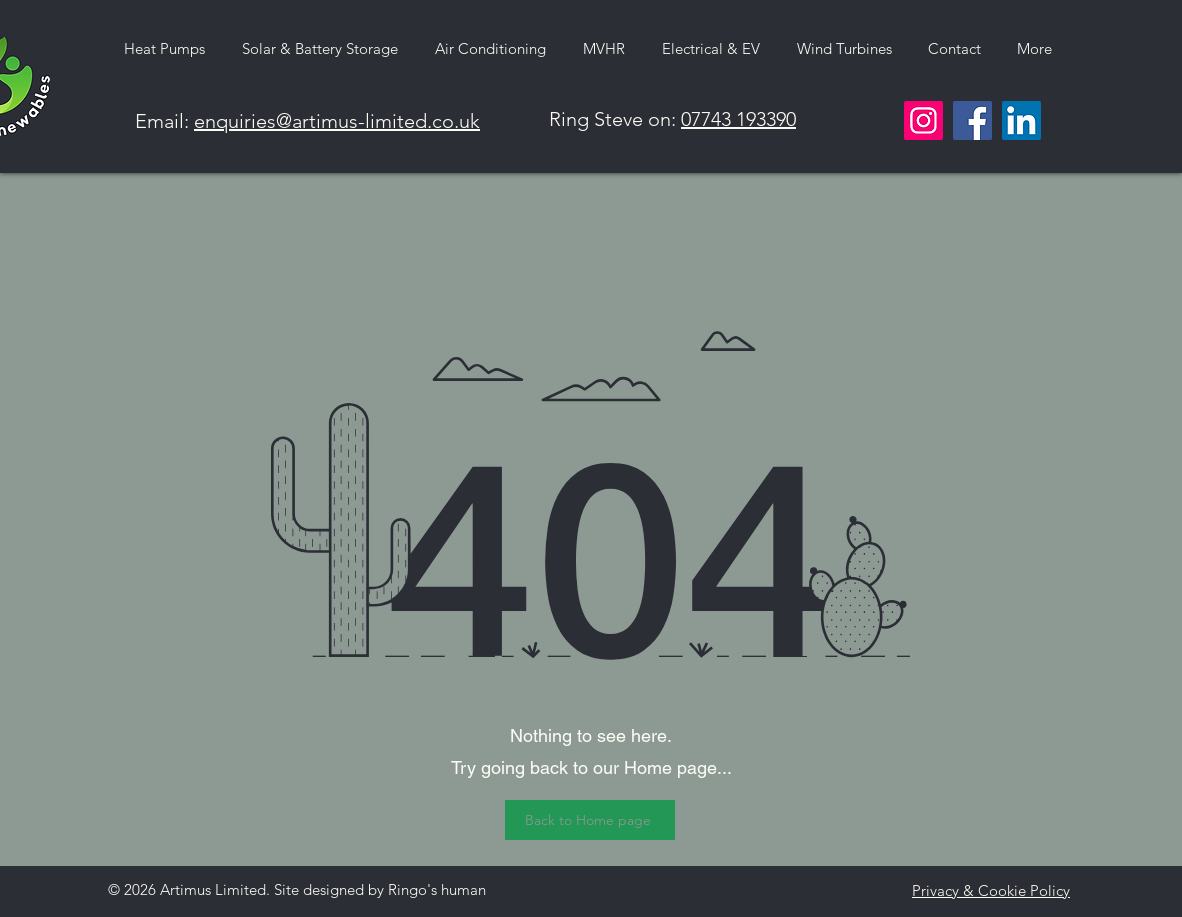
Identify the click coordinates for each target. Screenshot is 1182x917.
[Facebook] (972, 120)
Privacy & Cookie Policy (991, 890)
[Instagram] (923, 120)
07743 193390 (738, 119)
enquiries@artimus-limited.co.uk (337, 121)
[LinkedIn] (1021, 120)
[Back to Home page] (590, 820)
